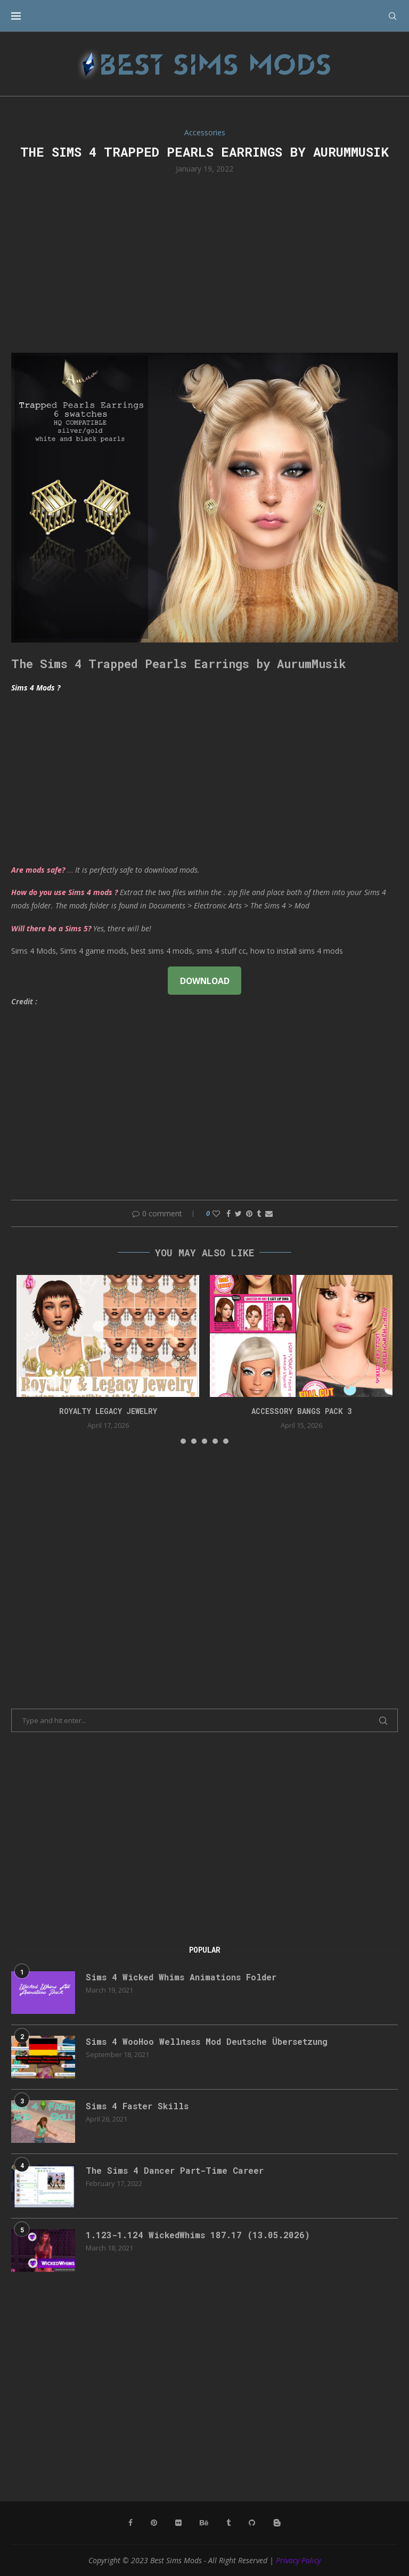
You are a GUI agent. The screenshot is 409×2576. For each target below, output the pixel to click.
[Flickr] (178, 2522)
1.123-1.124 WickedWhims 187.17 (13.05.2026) (198, 2234)
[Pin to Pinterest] (249, 1213)
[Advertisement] (204, 262)
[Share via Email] (269, 1213)
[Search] (392, 16)
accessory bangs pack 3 (301, 1411)
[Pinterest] (154, 2522)
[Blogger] (277, 2522)
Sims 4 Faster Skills (137, 2105)
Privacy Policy (298, 2560)
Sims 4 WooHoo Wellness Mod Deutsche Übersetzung (207, 2041)
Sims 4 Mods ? (35, 687)
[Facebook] (130, 2522)
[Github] (252, 2522)
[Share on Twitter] (238, 1213)
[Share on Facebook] (228, 1213)
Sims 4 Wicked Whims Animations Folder (181, 1976)
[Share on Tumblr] (259, 1213)
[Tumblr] (228, 2522)
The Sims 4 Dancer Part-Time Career (175, 2170)
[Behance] (204, 2522)
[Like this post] (216, 1213)
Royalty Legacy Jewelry (108, 1411)
